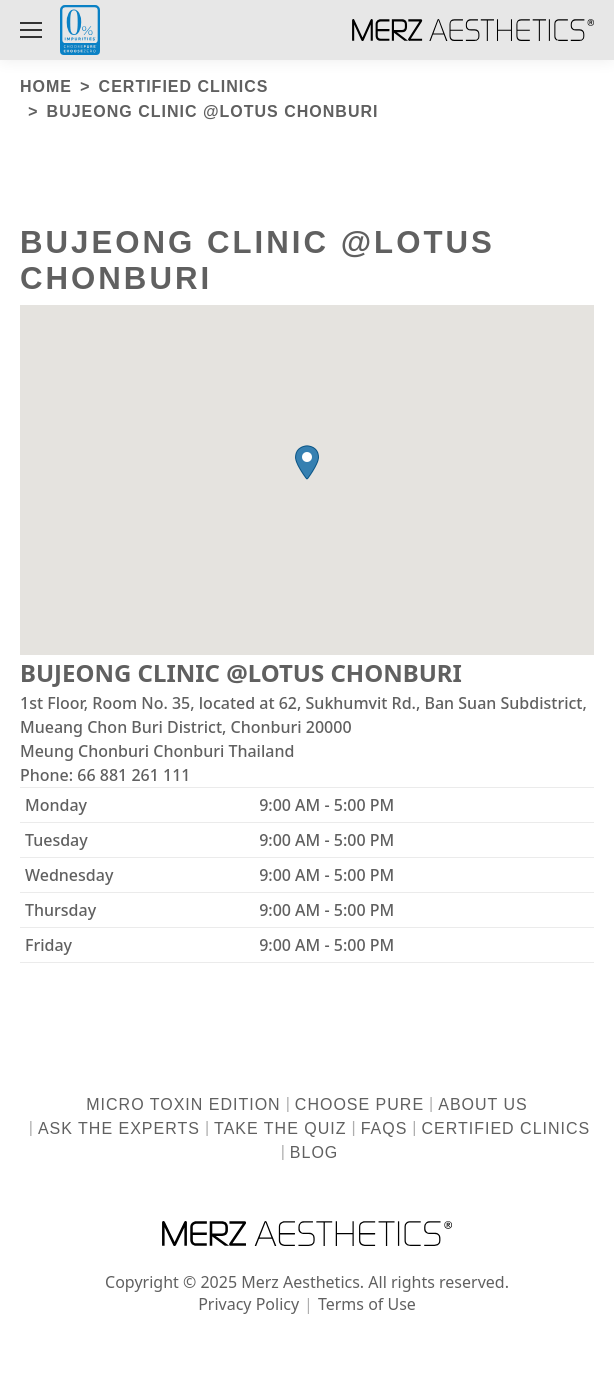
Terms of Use (367, 1304)
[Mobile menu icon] (31, 30)
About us (483, 1104)
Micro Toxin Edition (183, 1104)
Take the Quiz (280, 1128)
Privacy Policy (248, 1304)
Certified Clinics (506, 1128)
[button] (307, 462)
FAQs (384, 1128)
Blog (314, 1152)
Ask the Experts (119, 1128)
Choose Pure (359, 1104)
